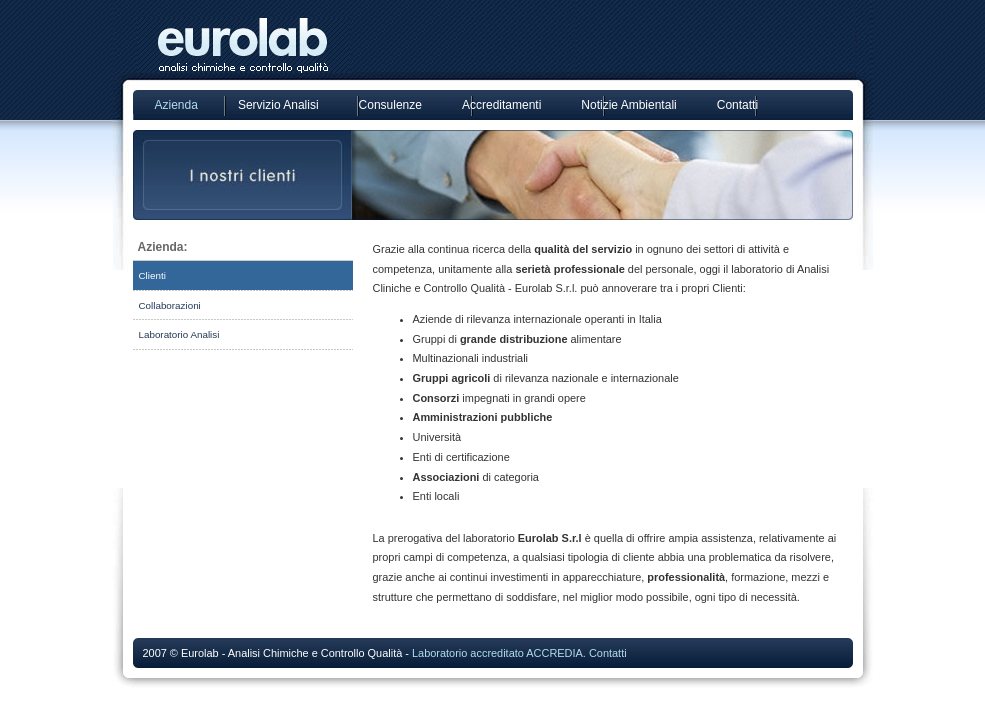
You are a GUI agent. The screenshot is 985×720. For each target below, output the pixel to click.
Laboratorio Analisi (179, 334)
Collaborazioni (170, 305)
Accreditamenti (501, 105)
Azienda (176, 105)
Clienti (152, 275)
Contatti (737, 105)
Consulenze (390, 105)
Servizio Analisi (278, 105)
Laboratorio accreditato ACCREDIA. (499, 653)
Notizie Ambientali (628, 105)
